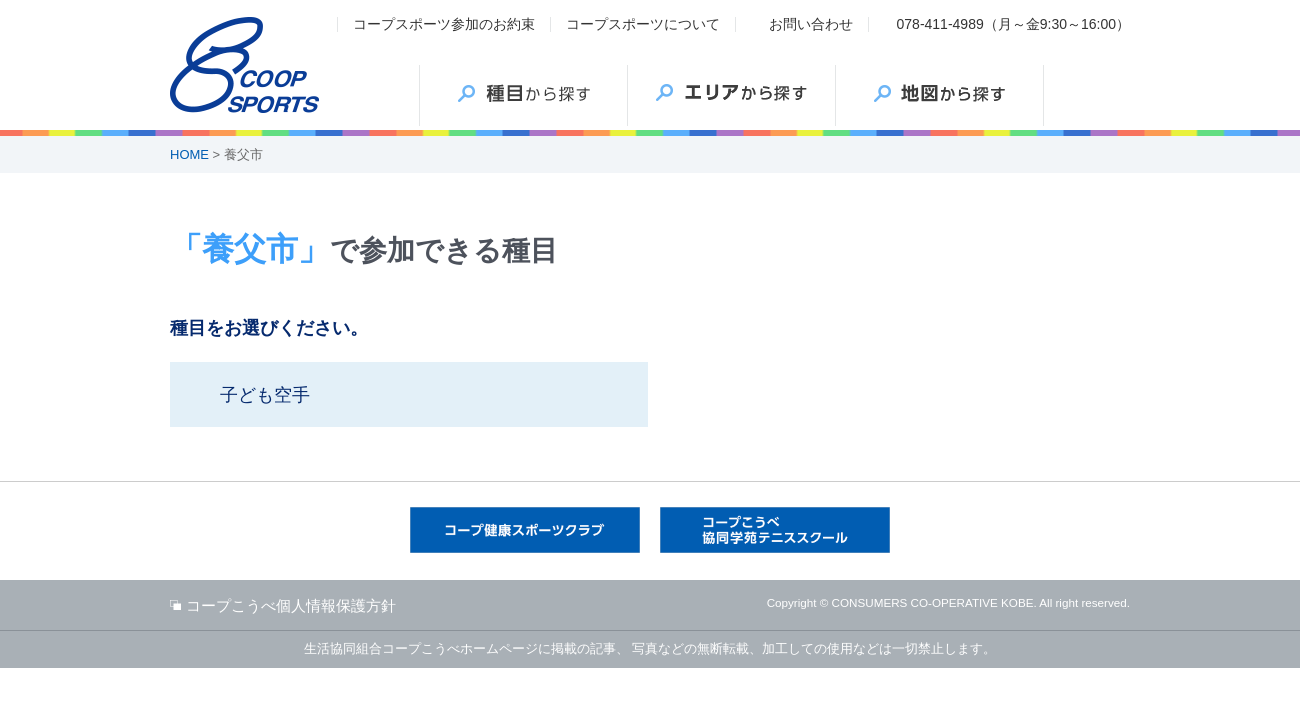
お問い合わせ (811, 24)
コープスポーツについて (643, 24)
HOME (189, 154)
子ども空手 (265, 395)
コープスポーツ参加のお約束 (444, 24)
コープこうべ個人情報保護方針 (291, 605)
